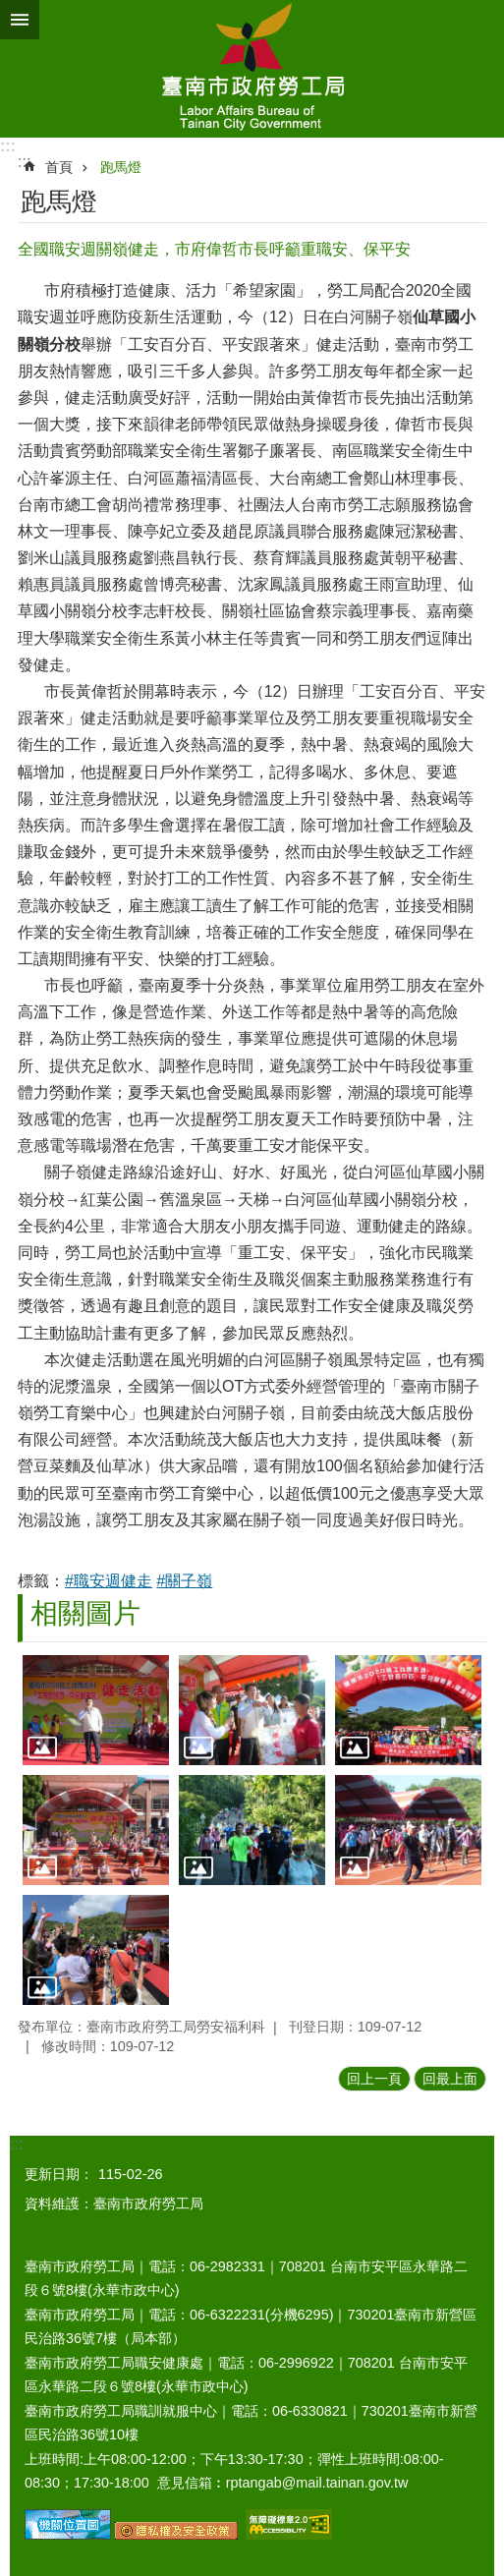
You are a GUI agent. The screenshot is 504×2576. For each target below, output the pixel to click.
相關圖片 (85, 1613)
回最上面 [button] (449, 2079)
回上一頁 (374, 2079)
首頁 (59, 167)
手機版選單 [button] (19, 19)
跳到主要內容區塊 (10, 10)
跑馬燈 (120, 167)
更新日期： (59, 2174)
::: (8, 146)
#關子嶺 (184, 1581)
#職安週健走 (108, 1581)
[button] (96, 1710)
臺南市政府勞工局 (252, 69)
